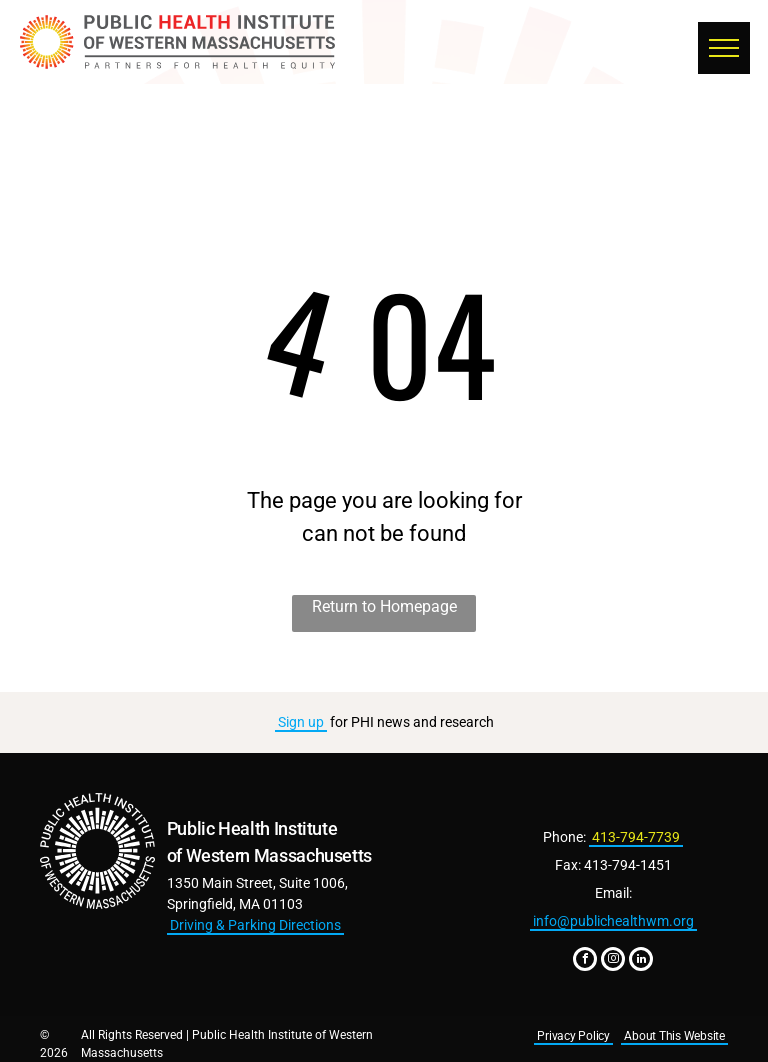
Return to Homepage (384, 606)
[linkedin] (641, 961)
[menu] (724, 48)
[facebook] (585, 961)
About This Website (674, 1036)
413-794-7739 (636, 837)
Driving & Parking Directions (255, 925)
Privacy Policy (573, 1036)
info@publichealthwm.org (613, 921)
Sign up (301, 722)
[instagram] (613, 961)
